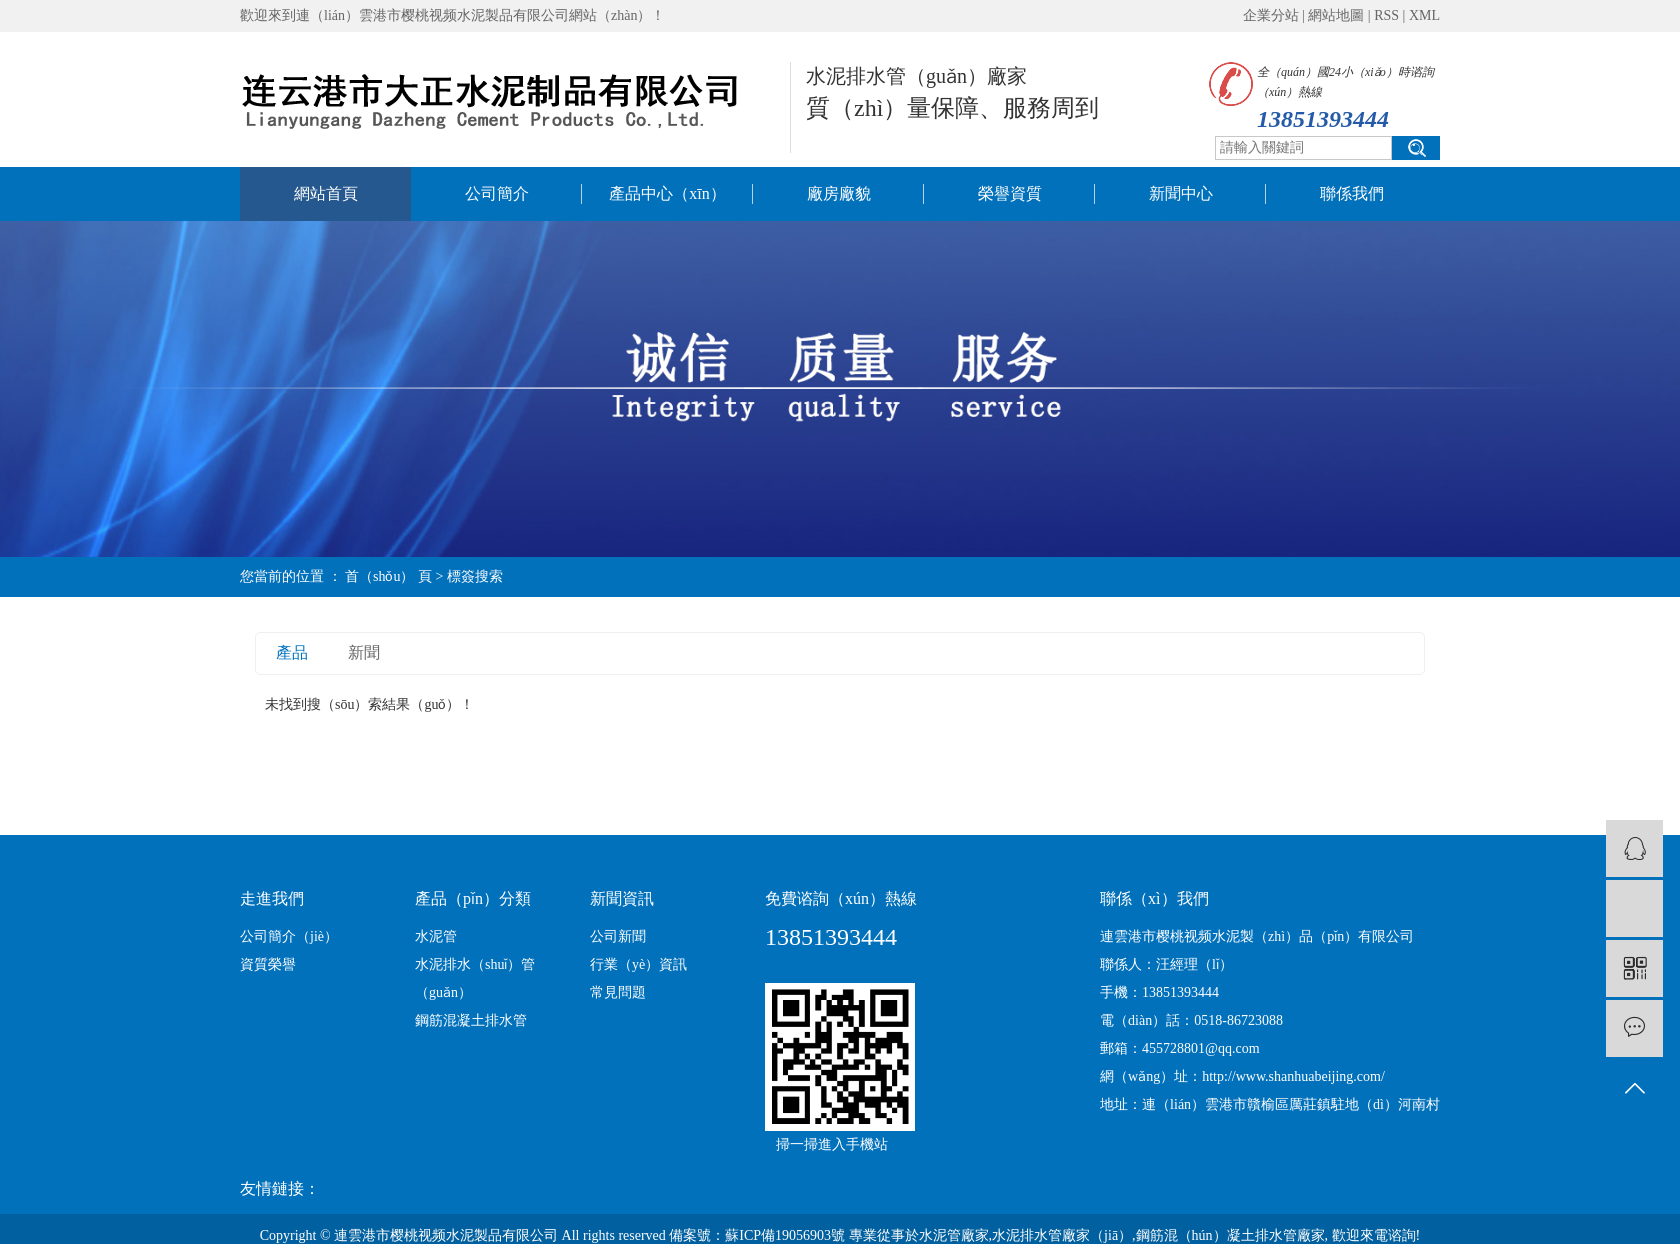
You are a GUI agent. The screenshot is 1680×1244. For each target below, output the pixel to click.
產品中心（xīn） (667, 193)
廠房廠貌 (839, 193)
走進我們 (272, 898)
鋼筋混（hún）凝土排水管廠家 (1230, 1235)
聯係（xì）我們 (1154, 898)
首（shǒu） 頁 (388, 576)
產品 (292, 652)
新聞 (364, 652)
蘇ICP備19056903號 (785, 1235)
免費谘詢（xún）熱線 (841, 898)
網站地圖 (1336, 15)
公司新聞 (618, 936)
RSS (1386, 15)
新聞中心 (1181, 193)
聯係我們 (1352, 193)
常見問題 (618, 992)
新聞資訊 (622, 898)
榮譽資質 (1010, 193)
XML (1424, 15)
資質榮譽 (268, 964)
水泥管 (436, 936)
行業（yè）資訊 (638, 964)
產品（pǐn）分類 (473, 898)
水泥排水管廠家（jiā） (1062, 1235)
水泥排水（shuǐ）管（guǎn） (475, 978)
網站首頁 (326, 193)
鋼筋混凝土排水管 (471, 1020)
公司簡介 (497, 193)
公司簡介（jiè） (289, 936)
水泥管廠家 (954, 1235)
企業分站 (1271, 15)
